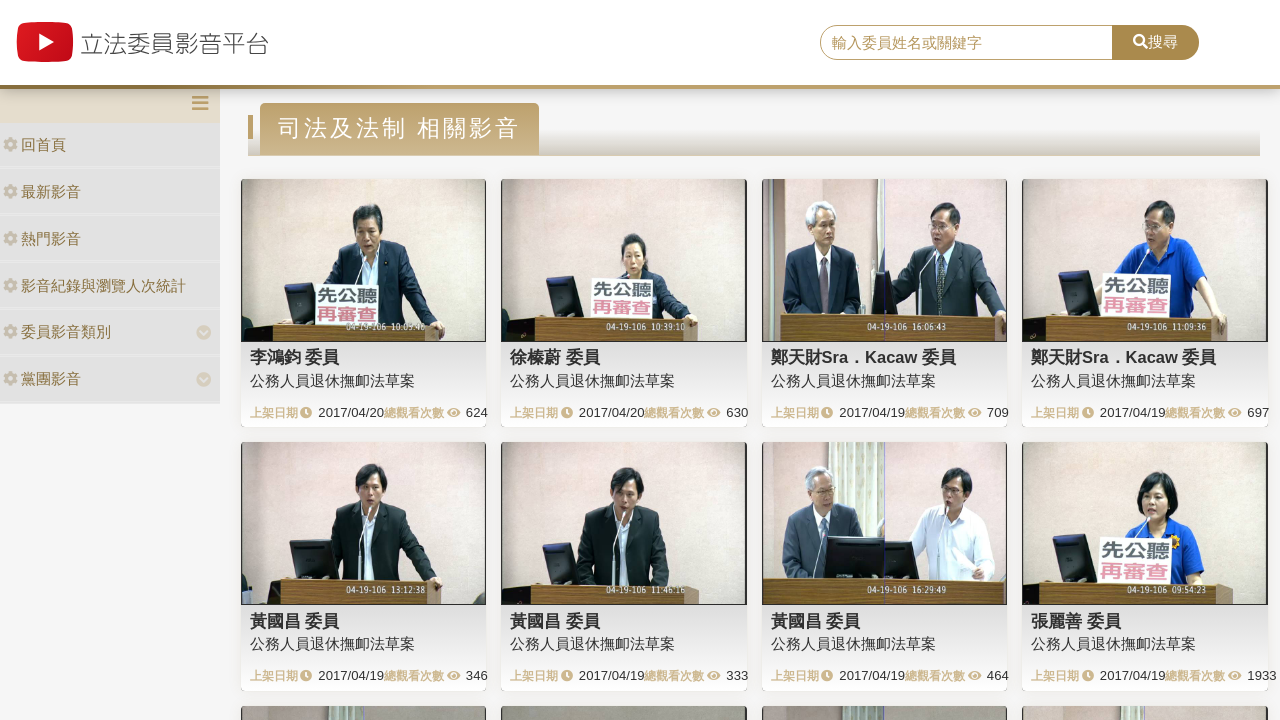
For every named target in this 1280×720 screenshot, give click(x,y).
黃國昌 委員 (295, 621)
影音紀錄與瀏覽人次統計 (94, 285)
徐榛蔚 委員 (555, 357)
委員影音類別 (57, 331)
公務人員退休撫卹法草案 (332, 380)
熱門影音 (42, 238)
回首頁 (34, 144)
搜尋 (1155, 41)
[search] (966, 43)
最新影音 (42, 191)
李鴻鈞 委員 (295, 357)
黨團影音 (42, 378)
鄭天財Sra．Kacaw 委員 (863, 357)
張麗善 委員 (1076, 621)
